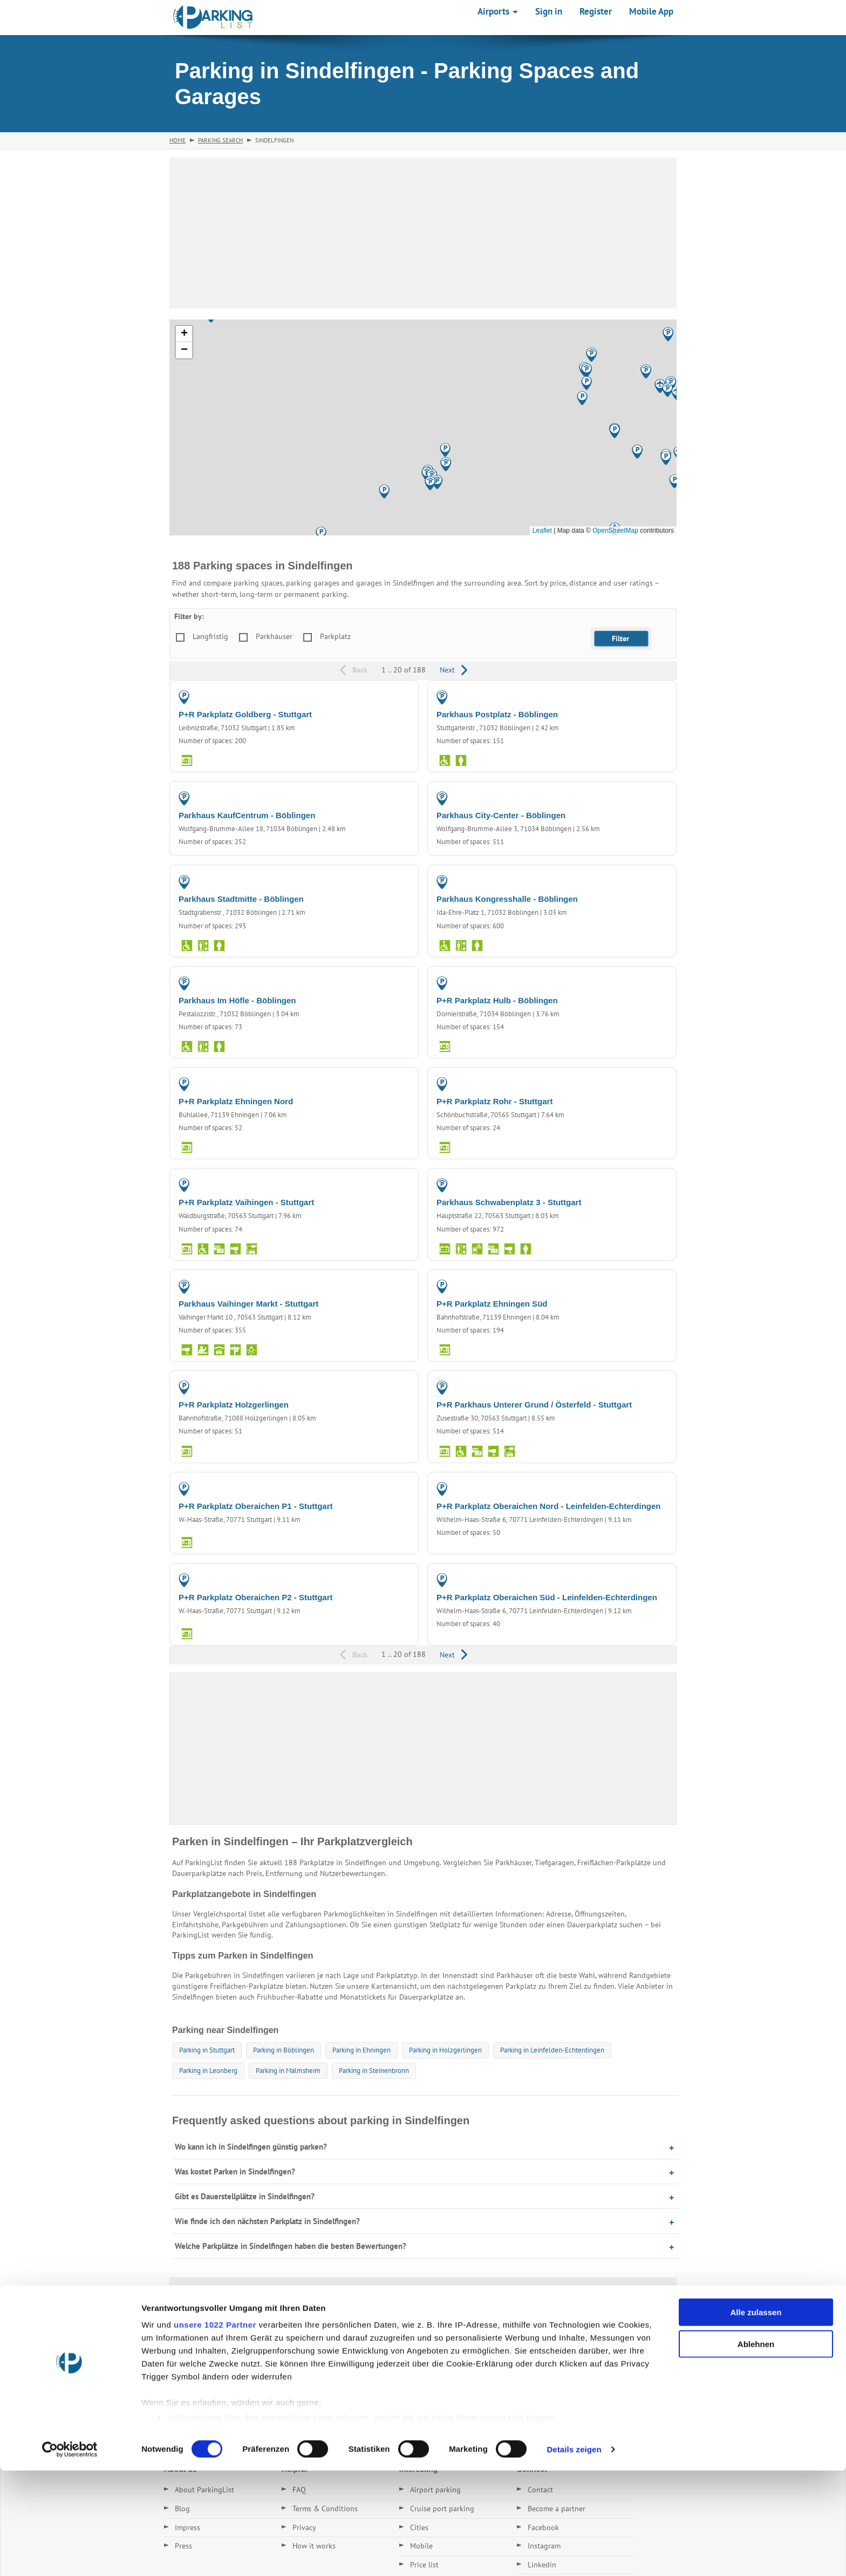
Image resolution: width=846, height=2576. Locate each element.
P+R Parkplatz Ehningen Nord (236, 1101)
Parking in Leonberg (208, 2070)
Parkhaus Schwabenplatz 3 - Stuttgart (508, 1202)
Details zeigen (574, 2554)
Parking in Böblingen (283, 2050)
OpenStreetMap (615, 530)
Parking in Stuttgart (207, 2050)
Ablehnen (756, 2449)
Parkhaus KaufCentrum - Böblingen (247, 815)
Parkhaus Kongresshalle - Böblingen (507, 898)
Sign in (548, 11)
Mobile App (651, 11)
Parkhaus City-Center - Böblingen (500, 815)
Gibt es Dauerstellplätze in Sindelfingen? (245, 2196)
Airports (497, 11)
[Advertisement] (423, 233)
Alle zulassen (755, 2418)
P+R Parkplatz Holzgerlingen (234, 1404)
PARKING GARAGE (636, 697)
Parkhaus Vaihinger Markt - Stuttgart (248, 1303)
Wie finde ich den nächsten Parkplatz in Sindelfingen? (267, 2221)
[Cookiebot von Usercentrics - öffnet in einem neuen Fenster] (70, 2555)
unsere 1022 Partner (215, 2430)
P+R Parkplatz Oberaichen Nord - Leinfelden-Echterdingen (548, 1506)
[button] (430, 483)
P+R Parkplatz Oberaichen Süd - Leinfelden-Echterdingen (546, 1597)
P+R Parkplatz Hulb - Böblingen (497, 1000)
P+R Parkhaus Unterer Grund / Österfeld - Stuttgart (534, 1404)
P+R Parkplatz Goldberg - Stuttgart (245, 714)
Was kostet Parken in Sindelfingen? (235, 2171)
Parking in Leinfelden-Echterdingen (552, 2050)
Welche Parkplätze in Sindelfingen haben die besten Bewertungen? (290, 2246)
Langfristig (210, 636)
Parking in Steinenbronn (374, 2070)
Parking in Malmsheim (288, 2070)
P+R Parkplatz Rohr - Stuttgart (494, 1101)
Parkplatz (335, 636)
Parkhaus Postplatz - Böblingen (497, 714)
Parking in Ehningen (361, 2050)
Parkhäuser (274, 636)
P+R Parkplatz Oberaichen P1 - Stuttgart (256, 1506)
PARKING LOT (386, 697)
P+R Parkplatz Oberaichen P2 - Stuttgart (256, 1597)
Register (595, 11)
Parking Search (220, 140)
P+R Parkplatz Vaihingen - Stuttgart (246, 1202)
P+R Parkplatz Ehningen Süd (491, 1303)
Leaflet (542, 530)
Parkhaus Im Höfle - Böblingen (237, 1000)
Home (177, 140)
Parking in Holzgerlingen (445, 2050)
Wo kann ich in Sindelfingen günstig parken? (251, 2147)
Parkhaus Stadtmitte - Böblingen (241, 898)
